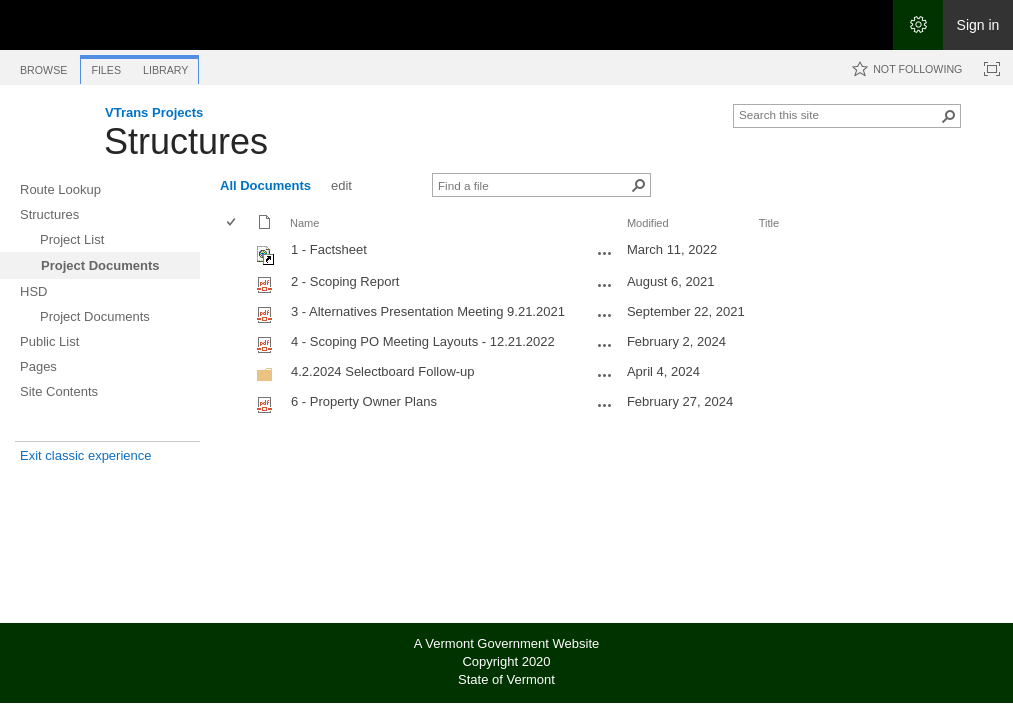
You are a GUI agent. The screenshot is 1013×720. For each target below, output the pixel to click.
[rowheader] (236, 253)
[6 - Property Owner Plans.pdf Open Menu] (605, 405)
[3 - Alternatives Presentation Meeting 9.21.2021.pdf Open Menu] (605, 315)
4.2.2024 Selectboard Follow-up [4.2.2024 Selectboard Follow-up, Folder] (383, 371)
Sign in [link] (978, 25)
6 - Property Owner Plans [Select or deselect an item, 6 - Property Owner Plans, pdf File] (364, 401)
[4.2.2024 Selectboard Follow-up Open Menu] (605, 375)
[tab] (43, 66)
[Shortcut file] (266, 260)
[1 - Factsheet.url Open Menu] (605, 253)
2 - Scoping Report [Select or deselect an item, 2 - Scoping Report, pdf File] (345, 281)
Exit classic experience (86, 455)
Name (304, 223)
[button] (949, 116)
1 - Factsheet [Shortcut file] (329, 249)
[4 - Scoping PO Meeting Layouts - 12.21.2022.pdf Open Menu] (605, 345)
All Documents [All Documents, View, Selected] (265, 185)
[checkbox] (232, 223)
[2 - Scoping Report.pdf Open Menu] (605, 285)
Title (769, 223)
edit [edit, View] (341, 185)
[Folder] (265, 378)
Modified (648, 223)
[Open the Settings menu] (918, 25)
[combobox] (839, 114)
